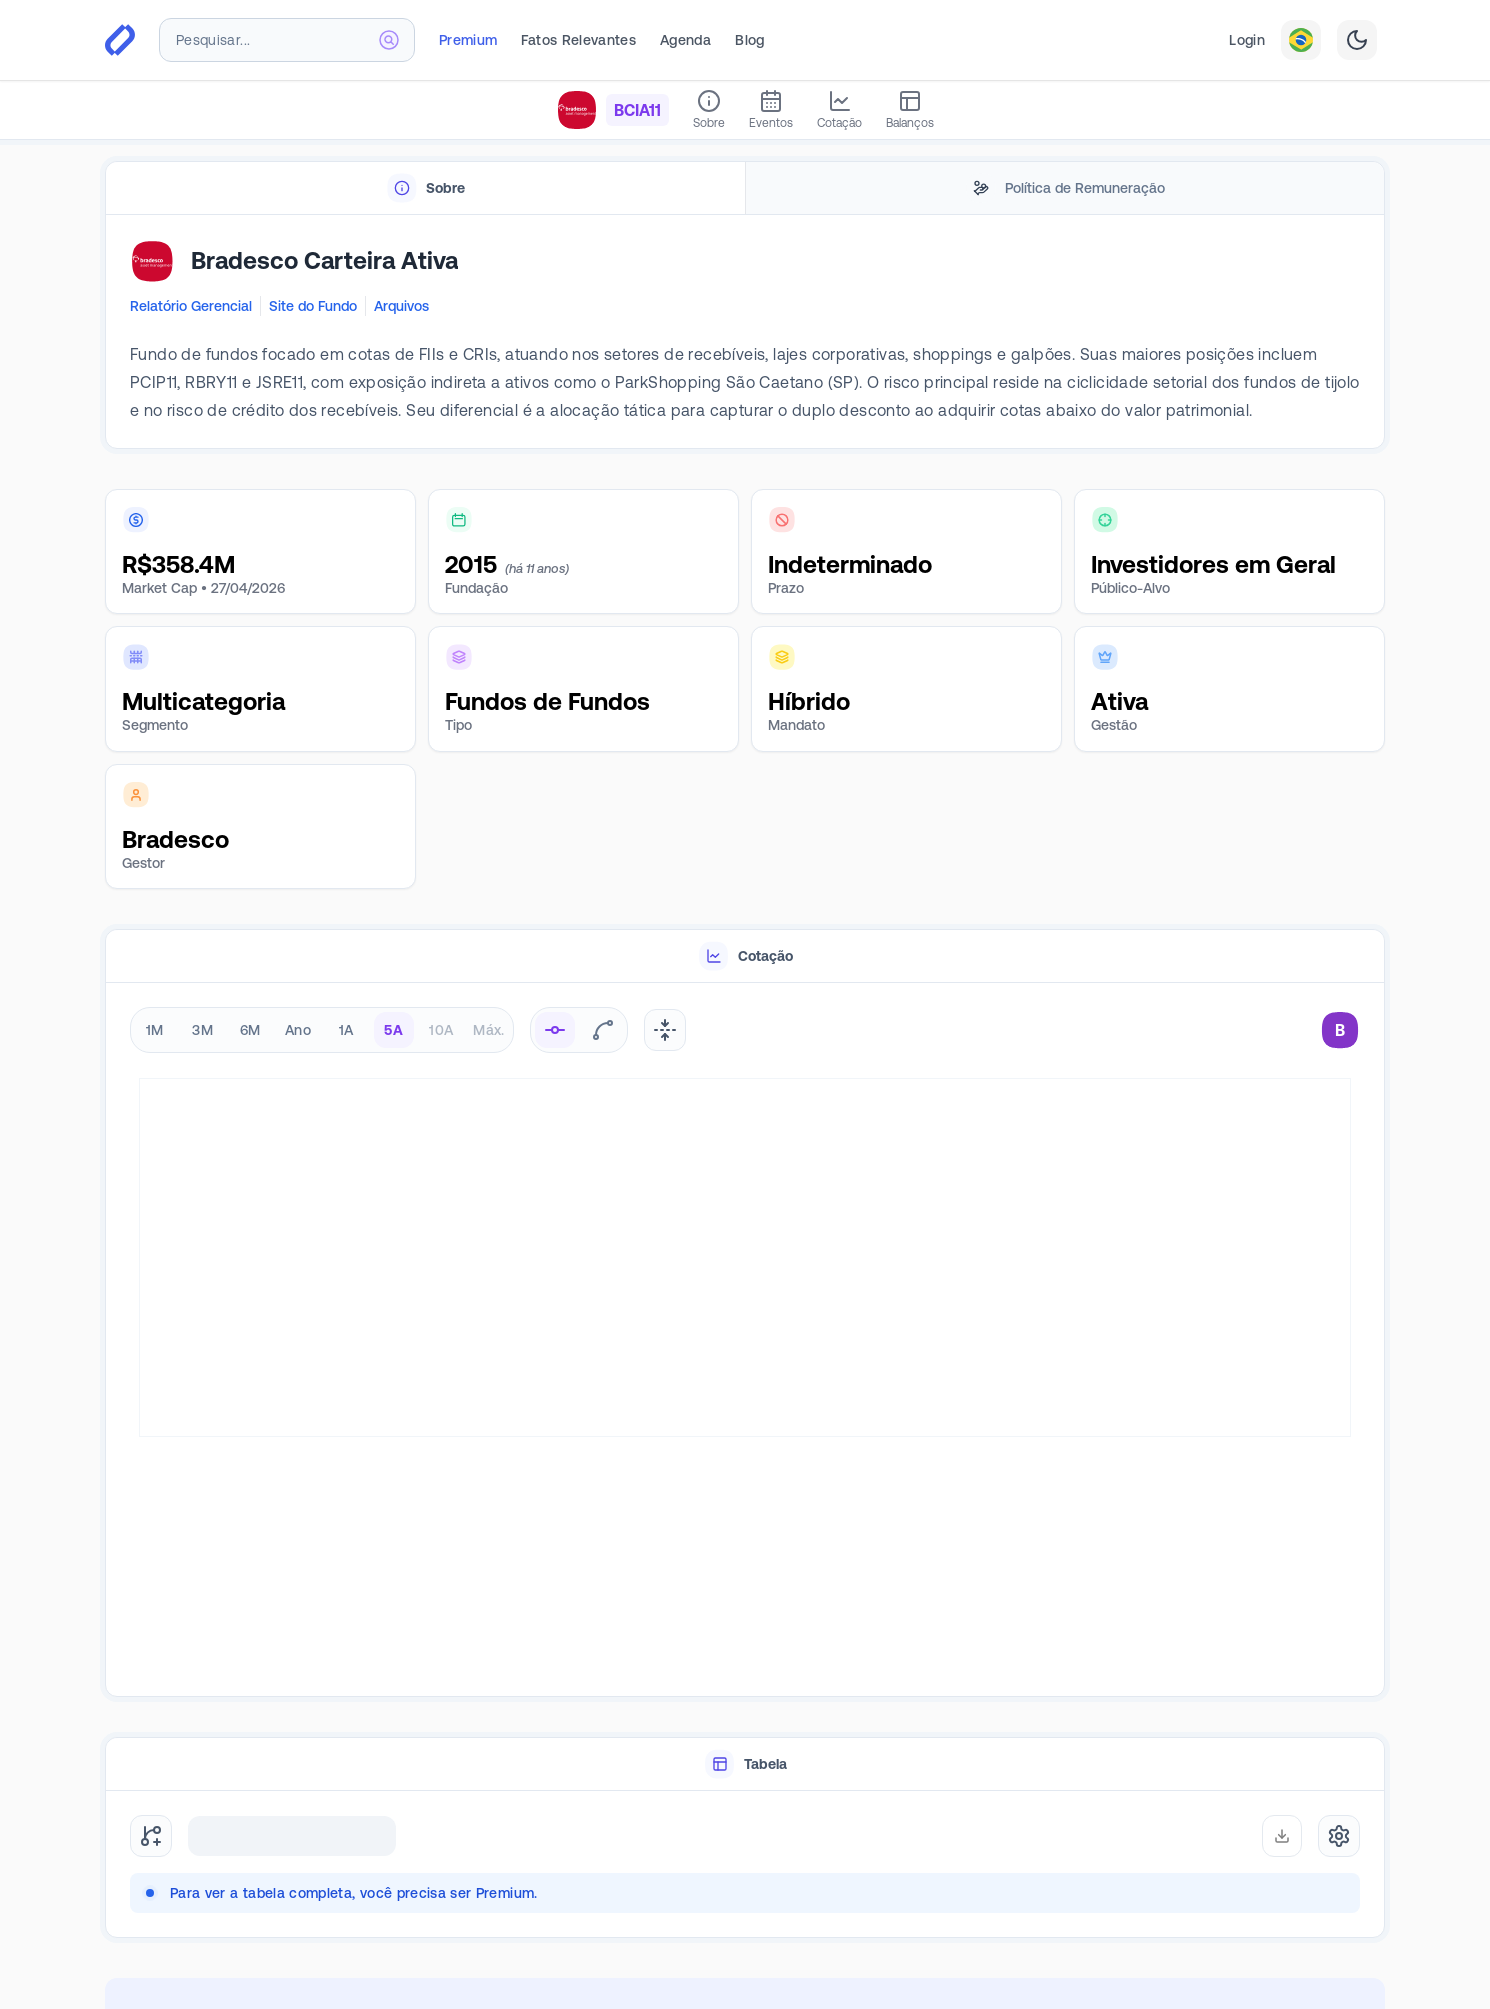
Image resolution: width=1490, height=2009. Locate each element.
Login (1247, 40)
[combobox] (287, 40)
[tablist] (745, 188)
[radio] (555, 1030)
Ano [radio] (298, 1030)
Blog (749, 40)
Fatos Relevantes (578, 40)
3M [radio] (202, 1030)
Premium (468, 40)
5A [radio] (393, 1030)
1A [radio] (346, 1030)
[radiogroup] (322, 1030)
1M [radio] (155, 1030)
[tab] (425, 188)
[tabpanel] (745, 332)
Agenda (685, 40)
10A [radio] (441, 1030)
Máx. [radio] (488, 1030)
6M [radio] (250, 1030)
